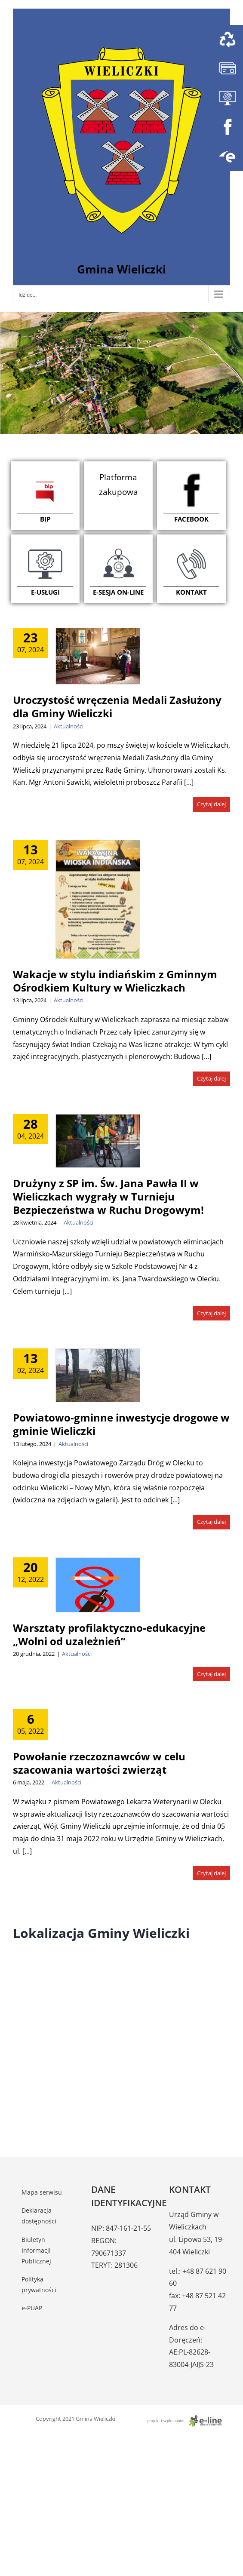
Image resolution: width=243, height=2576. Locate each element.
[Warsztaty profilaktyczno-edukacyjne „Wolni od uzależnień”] (98, 1585)
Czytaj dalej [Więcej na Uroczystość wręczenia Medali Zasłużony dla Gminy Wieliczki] (211, 804)
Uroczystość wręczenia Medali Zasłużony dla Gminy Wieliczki (117, 706)
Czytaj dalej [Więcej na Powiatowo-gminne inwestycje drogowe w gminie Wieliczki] (211, 1522)
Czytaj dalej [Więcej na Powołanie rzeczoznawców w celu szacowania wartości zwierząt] (211, 1873)
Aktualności (68, 726)
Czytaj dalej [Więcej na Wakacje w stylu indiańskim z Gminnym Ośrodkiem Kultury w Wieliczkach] (211, 1078)
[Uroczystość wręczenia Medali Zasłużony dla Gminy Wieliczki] (98, 656)
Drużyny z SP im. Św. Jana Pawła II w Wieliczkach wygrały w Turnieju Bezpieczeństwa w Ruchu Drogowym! (108, 1196)
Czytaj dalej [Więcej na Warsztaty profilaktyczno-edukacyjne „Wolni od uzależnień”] (211, 1674)
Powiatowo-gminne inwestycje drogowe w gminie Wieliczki (121, 1424)
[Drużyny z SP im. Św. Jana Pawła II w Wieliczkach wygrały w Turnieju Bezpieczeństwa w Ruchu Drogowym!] (98, 1141)
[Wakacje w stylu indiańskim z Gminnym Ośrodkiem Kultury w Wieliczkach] (98, 899)
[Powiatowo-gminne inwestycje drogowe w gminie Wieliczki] (98, 1375)
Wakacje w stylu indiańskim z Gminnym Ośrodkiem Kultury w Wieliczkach (115, 981)
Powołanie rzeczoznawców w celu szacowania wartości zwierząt (99, 1763)
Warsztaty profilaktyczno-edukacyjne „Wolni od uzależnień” (109, 1634)
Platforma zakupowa (118, 484)
